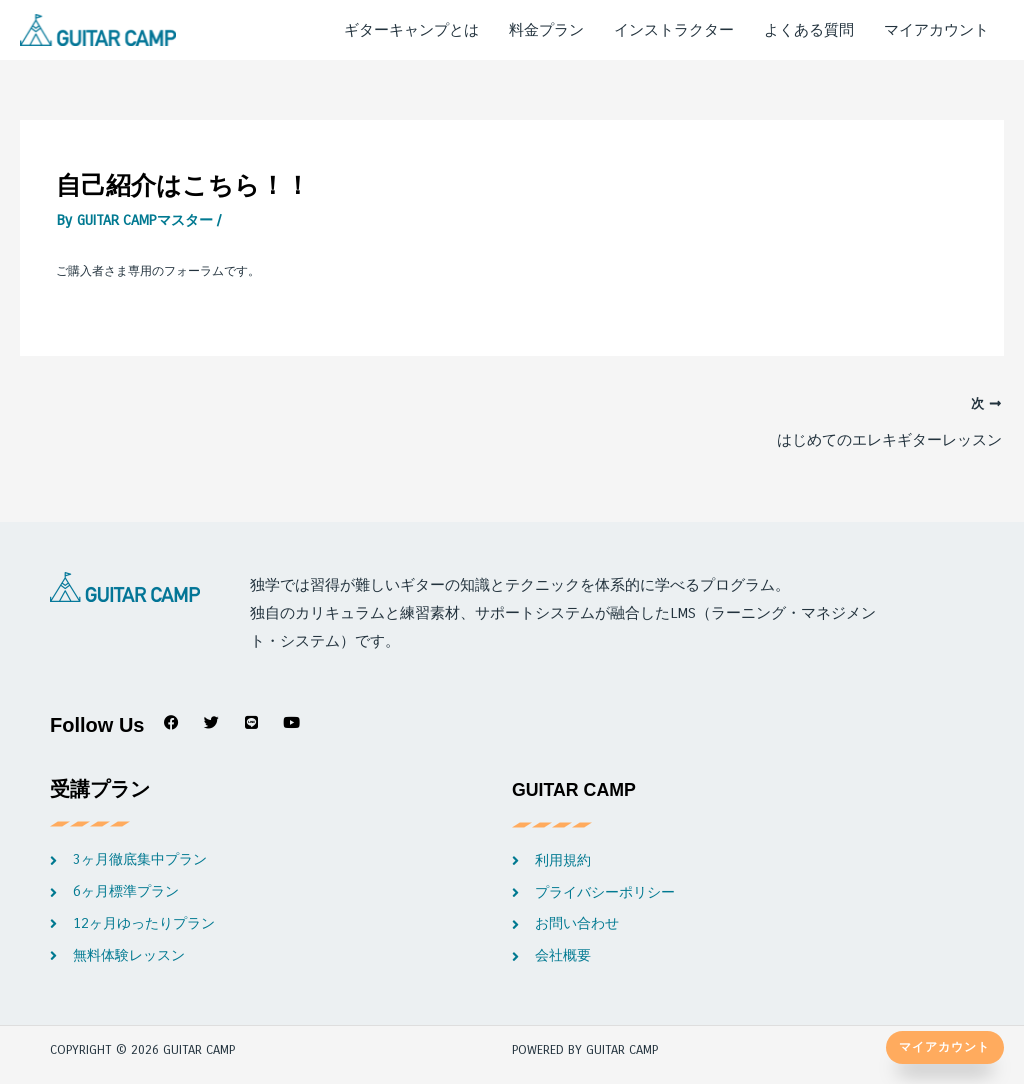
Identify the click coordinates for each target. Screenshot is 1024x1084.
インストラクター (674, 31)
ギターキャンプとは (411, 31)
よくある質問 (809, 31)
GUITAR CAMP (582, 796)
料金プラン (546, 31)
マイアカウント (936, 31)
